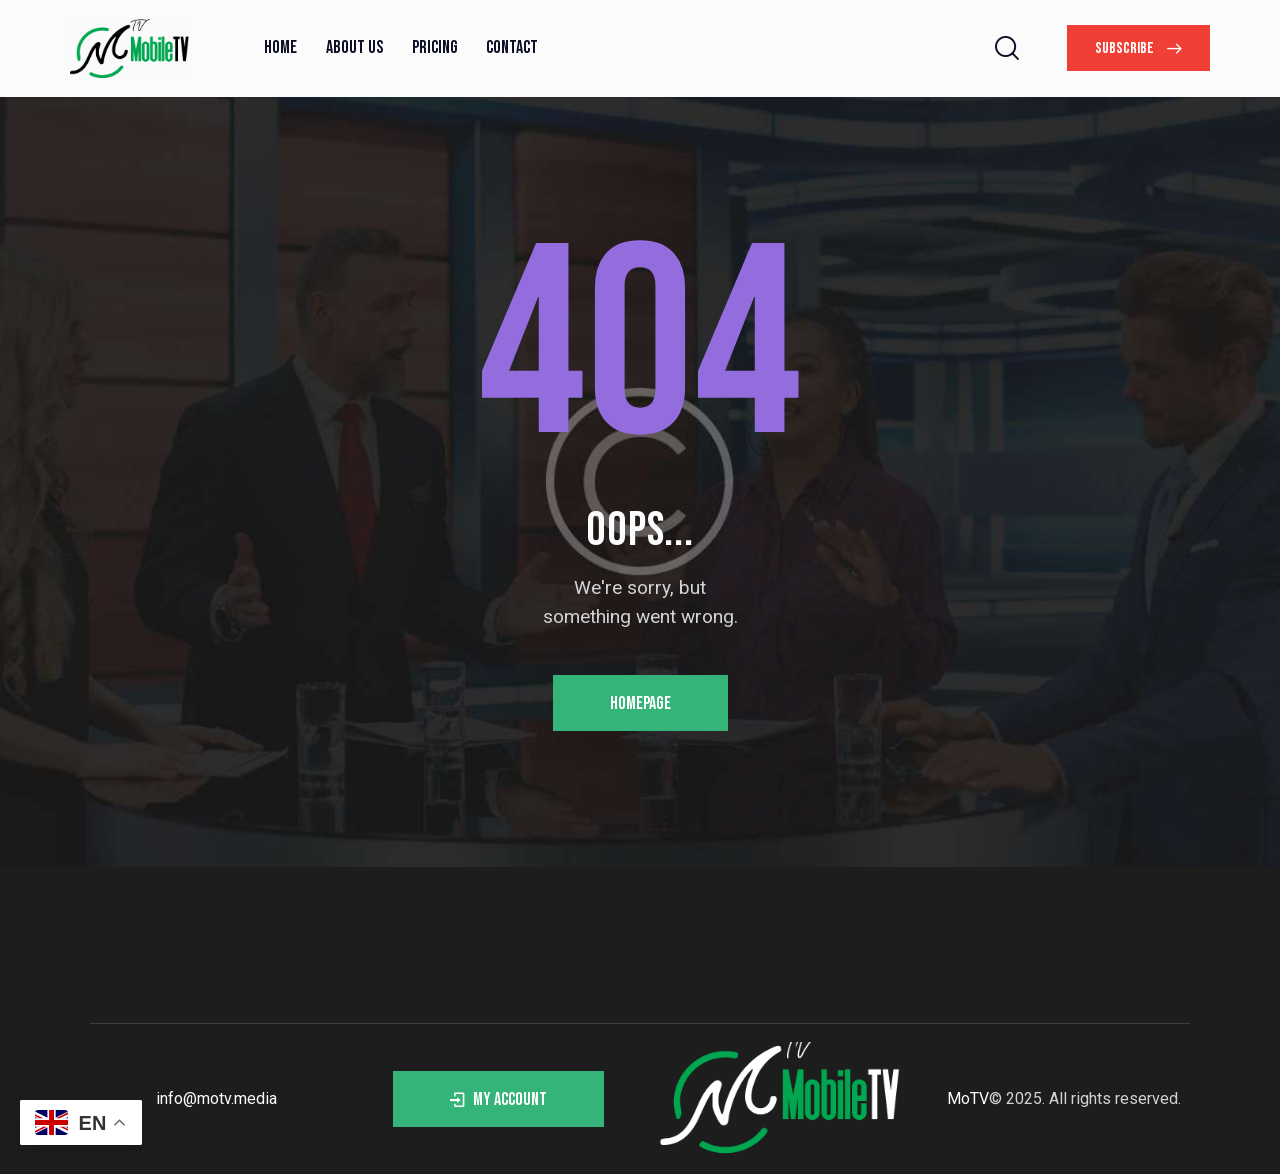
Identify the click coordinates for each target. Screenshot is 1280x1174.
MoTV (968, 1098)
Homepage (640, 703)
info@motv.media (216, 1098)
